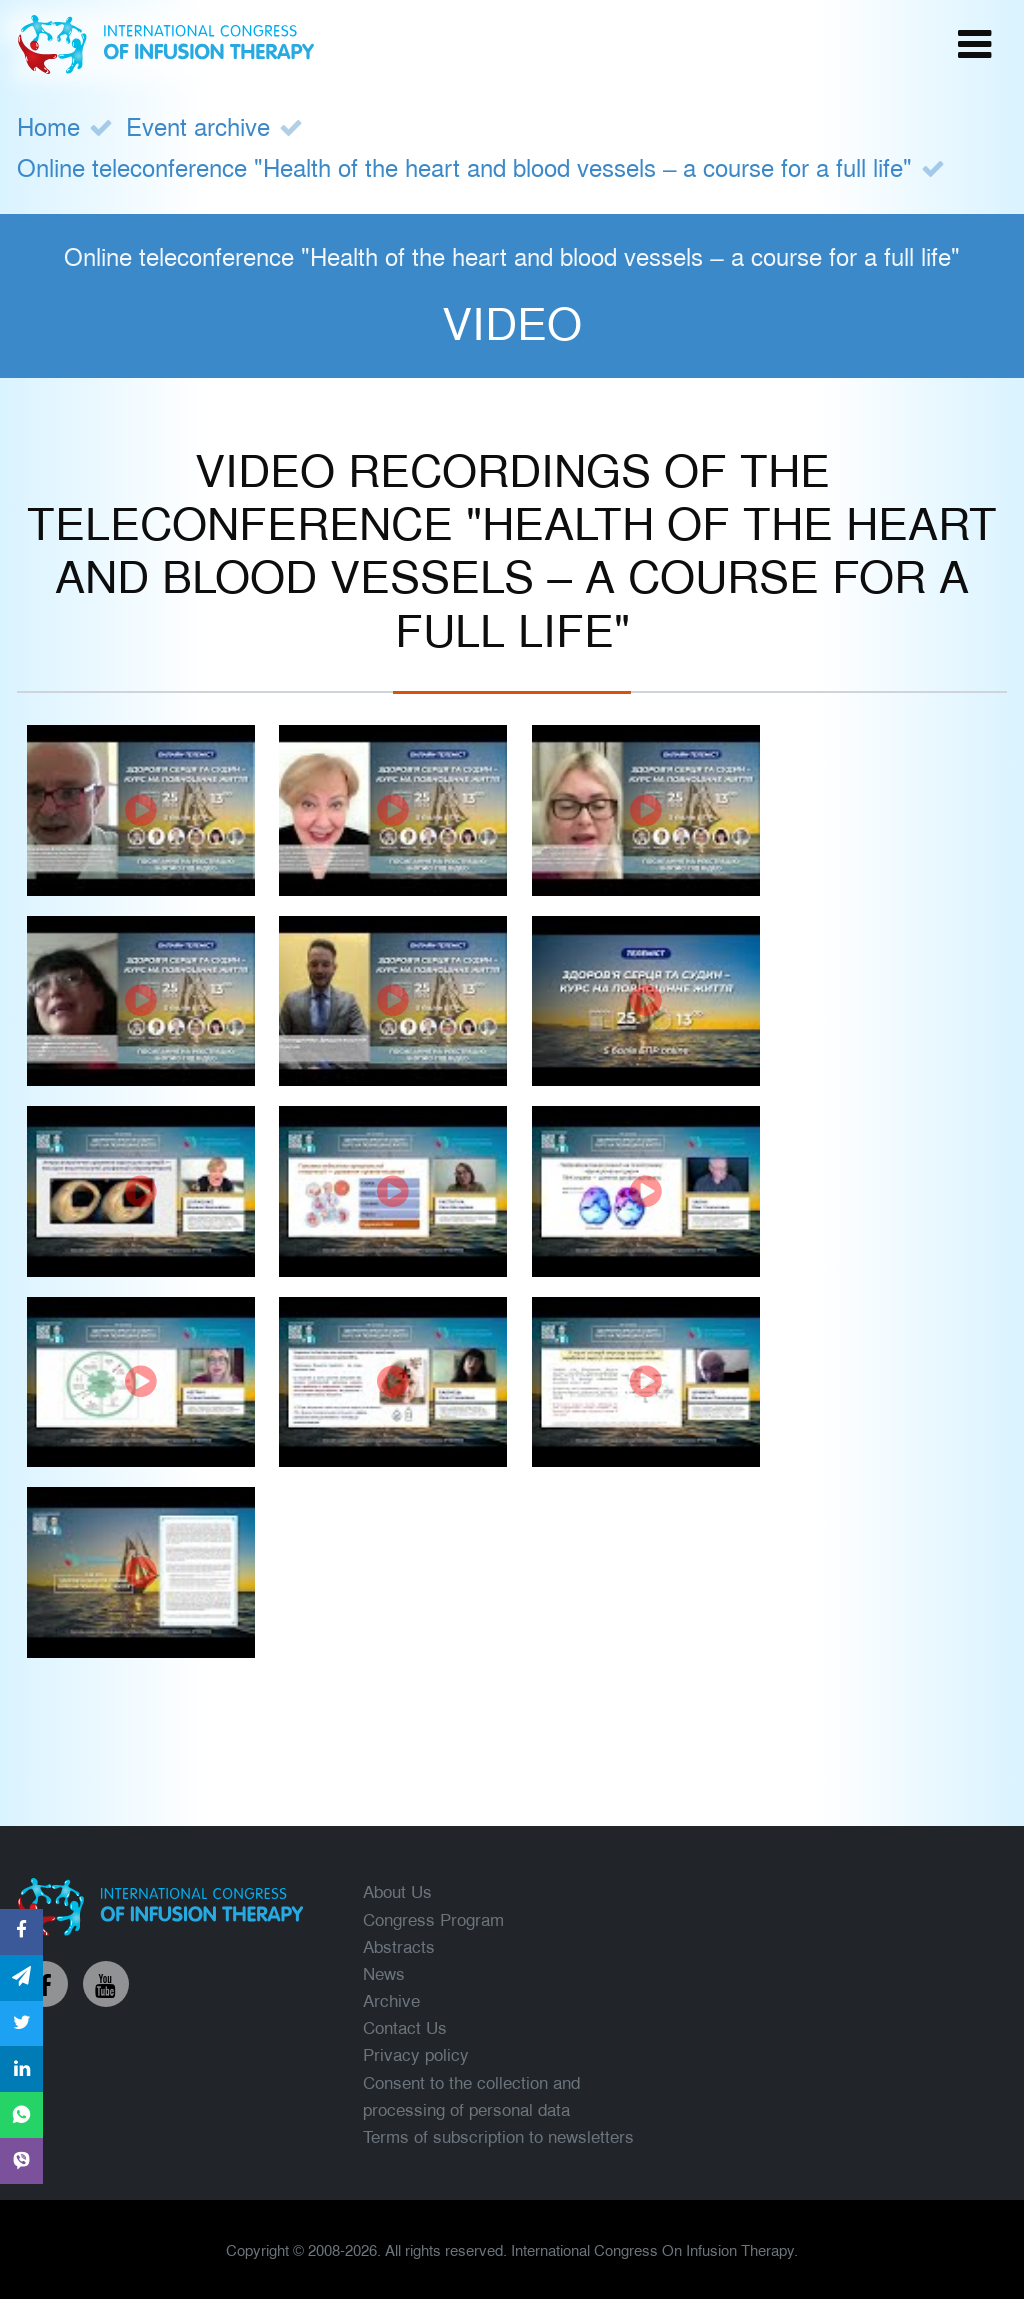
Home (48, 125)
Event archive (198, 125)
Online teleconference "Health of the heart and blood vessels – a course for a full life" (465, 166)
